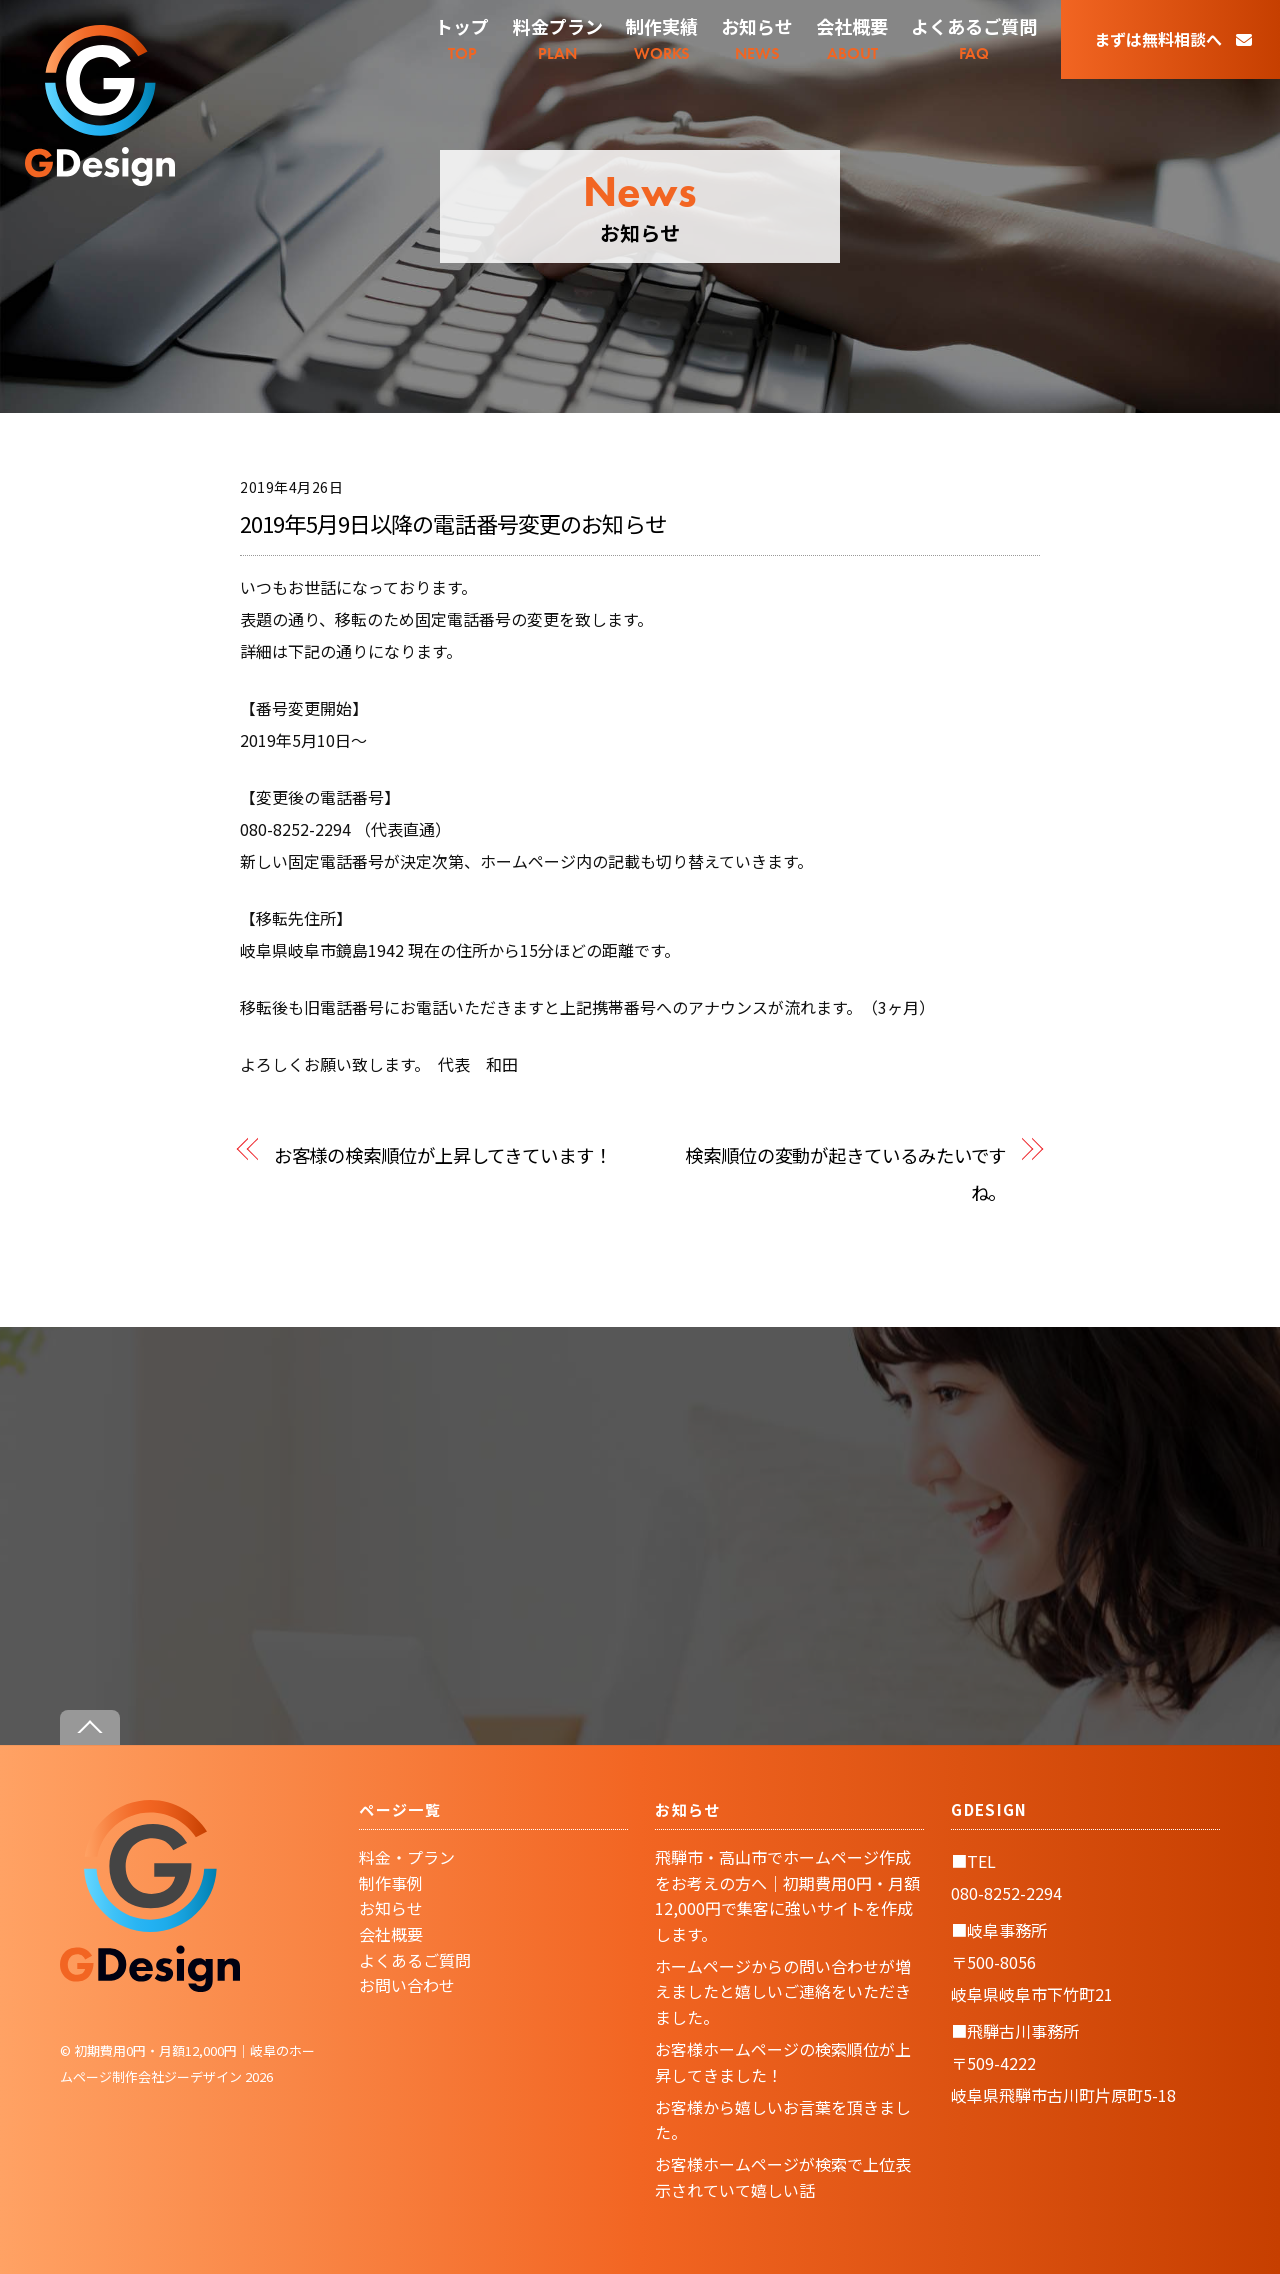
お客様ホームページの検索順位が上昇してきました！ (783, 2062)
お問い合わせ (407, 1985)
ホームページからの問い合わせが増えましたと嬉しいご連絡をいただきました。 (783, 1991)
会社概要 (391, 1934)
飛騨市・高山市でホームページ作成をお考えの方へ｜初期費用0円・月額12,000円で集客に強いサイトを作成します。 (787, 1895)
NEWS (757, 38)
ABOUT (852, 38)
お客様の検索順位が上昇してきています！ (443, 1154)
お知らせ (391, 1908)
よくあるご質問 (415, 1960)
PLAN (558, 38)
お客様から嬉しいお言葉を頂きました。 (783, 2120)
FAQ (974, 38)
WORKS (662, 38)
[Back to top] (90, 1727)
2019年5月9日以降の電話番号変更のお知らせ (453, 523)
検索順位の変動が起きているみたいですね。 (845, 1173)
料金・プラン (407, 1857)
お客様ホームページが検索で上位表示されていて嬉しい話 (783, 2177)
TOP (462, 38)
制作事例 (391, 1883)
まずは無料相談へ (1173, 39)
